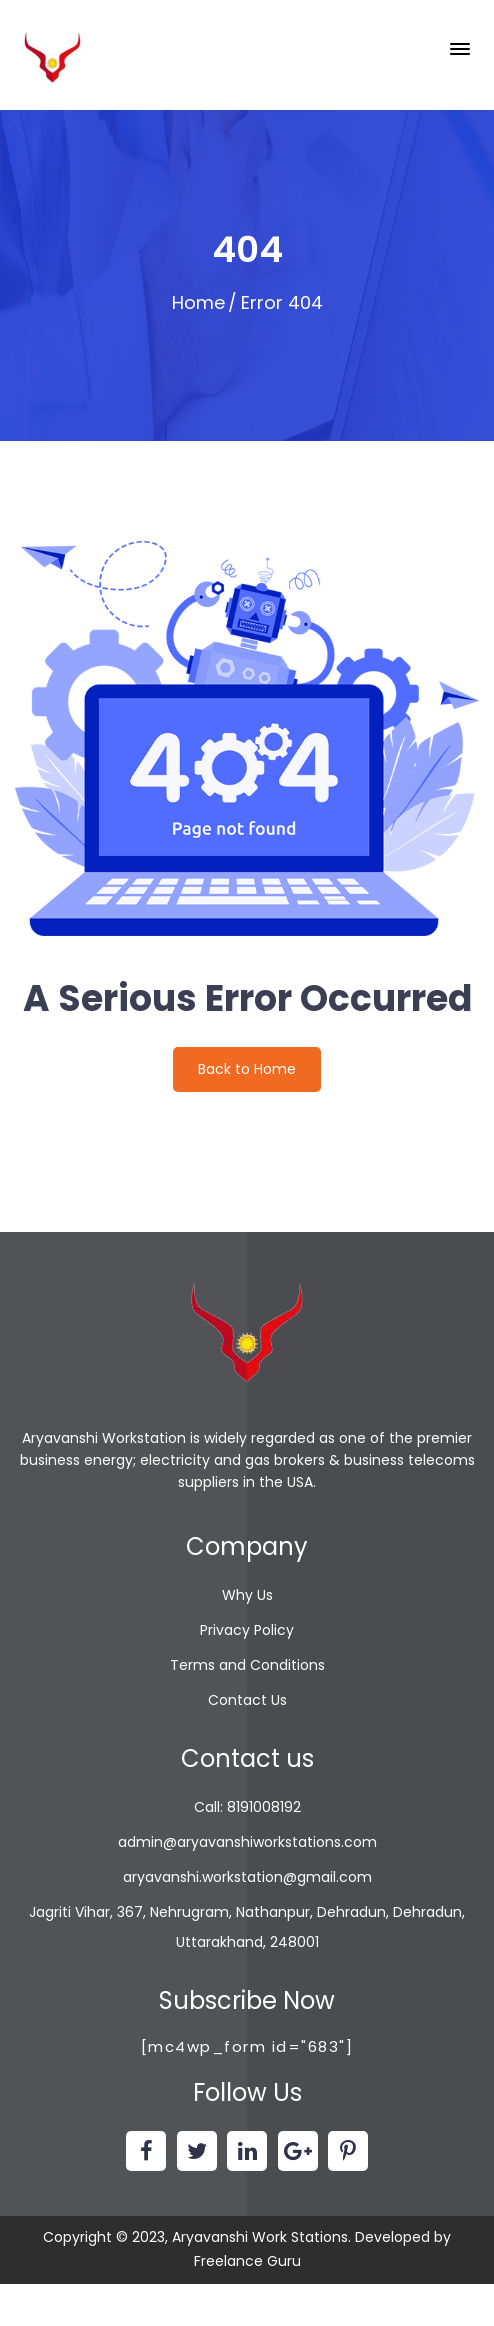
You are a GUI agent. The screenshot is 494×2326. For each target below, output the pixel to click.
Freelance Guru (247, 2261)
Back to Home (247, 1069)
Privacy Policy (247, 1630)
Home (198, 302)
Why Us (247, 1595)
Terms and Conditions (247, 1665)
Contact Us (247, 1700)
